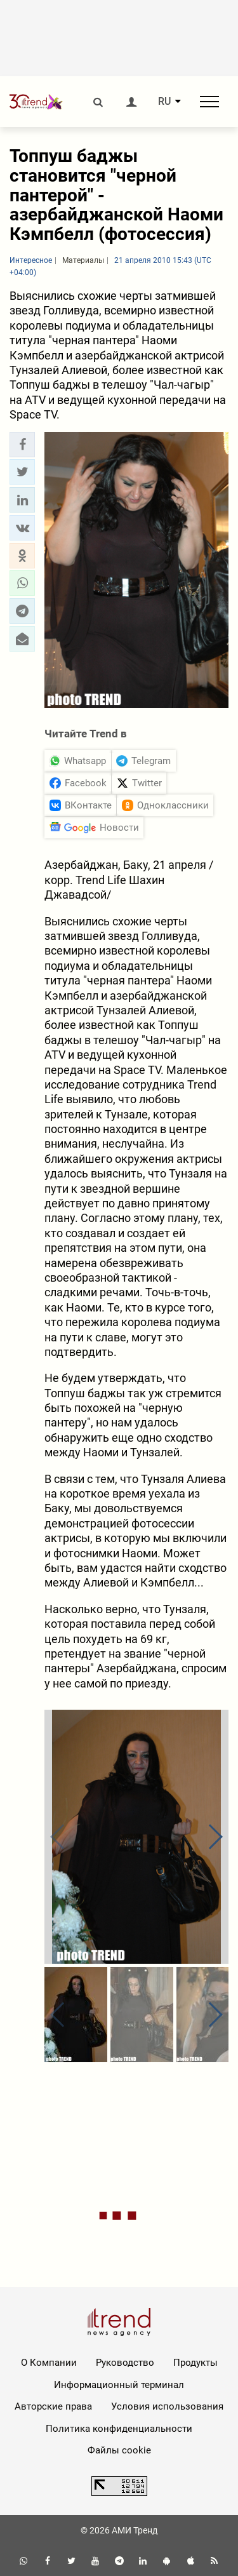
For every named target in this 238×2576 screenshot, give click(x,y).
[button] (22, 444)
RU (164, 102)
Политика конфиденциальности (119, 2428)
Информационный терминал (119, 2385)
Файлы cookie (119, 2450)
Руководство (125, 2362)
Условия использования (167, 2406)
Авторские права (53, 2406)
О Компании (49, 2362)
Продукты (195, 2362)
